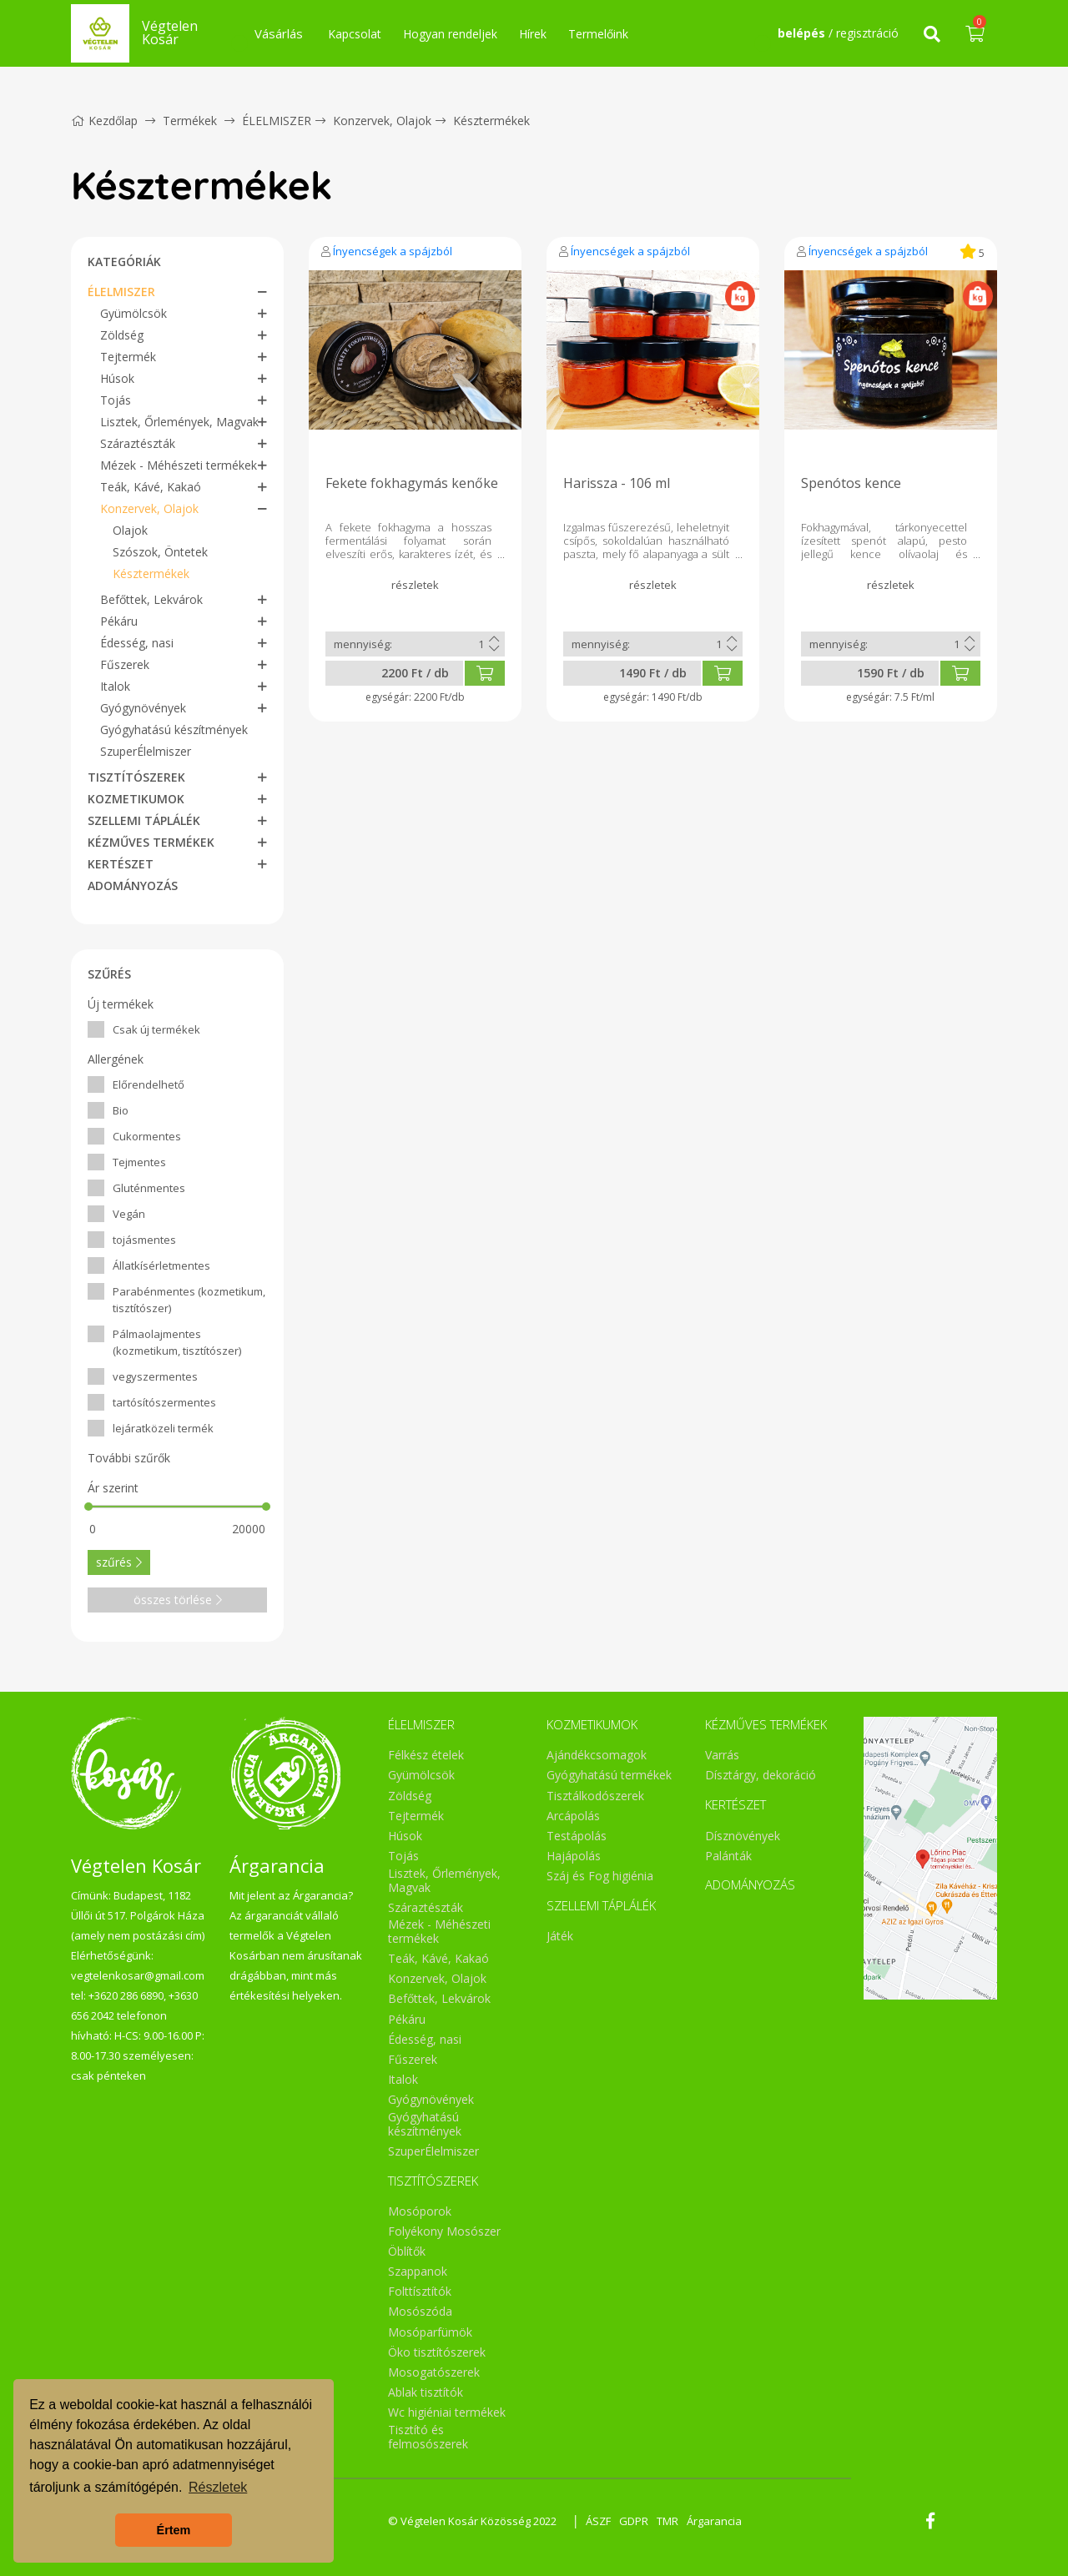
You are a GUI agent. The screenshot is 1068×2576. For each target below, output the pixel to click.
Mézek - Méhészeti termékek (178, 465)
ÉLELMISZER (276, 120)
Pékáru (119, 621)
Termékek (190, 120)
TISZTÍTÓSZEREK (136, 777)
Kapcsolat (354, 34)
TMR (667, 2520)
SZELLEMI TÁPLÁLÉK (144, 820)
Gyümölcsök (133, 313)
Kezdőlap (104, 120)
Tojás (115, 400)
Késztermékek (491, 120)
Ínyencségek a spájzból (392, 251)
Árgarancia (714, 2520)
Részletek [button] (218, 2487)
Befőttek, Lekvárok (151, 599)
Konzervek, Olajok (382, 120)
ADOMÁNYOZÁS (133, 885)
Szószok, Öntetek (160, 552)
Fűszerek (124, 664)
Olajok (130, 530)
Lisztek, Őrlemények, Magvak (179, 422)
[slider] (88, 1506)
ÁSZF (598, 2520)
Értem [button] (174, 2530)
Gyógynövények (143, 708)
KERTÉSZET (121, 864)
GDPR (633, 2520)
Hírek (533, 34)
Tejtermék (128, 357)
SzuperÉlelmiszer (145, 751)
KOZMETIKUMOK (136, 799)
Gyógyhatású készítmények (174, 729)
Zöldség (122, 335)
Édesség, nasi (137, 643)
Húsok (117, 378)
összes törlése (178, 1599)
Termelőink (598, 34)
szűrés (119, 1562)
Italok (115, 686)
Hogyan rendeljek (450, 34)
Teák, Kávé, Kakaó (150, 487)
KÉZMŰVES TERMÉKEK (151, 842)
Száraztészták (137, 443)
